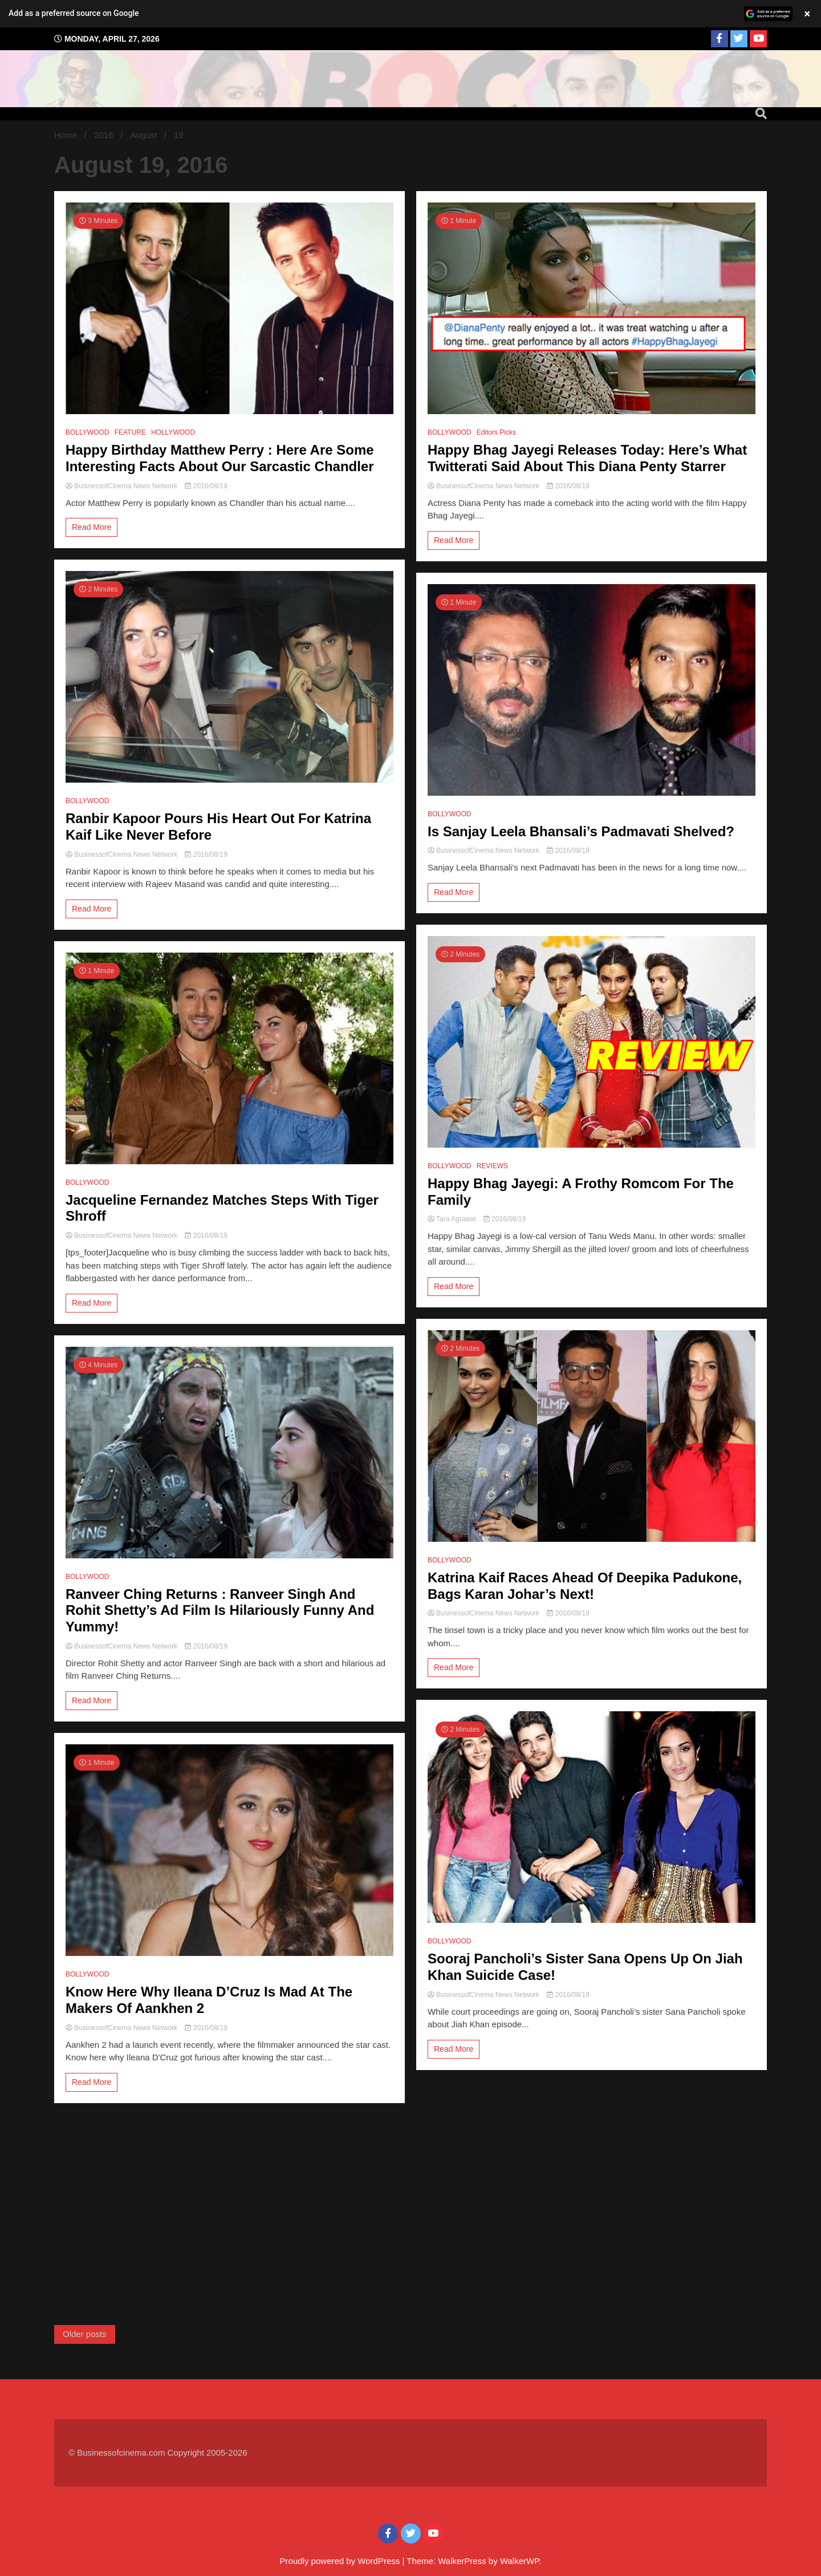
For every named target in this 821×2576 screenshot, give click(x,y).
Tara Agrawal (453, 1219)
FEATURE (130, 432)
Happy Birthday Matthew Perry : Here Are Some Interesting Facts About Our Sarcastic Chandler (220, 458)
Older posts (85, 2334)
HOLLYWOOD (173, 432)
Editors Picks (496, 432)
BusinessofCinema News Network (122, 486)
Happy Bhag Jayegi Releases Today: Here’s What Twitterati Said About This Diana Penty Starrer (587, 458)
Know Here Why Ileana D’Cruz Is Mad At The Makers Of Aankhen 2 (209, 2000)
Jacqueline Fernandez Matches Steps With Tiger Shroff (222, 1208)
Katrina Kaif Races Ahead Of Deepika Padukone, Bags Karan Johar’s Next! (585, 1586)
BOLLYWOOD (87, 432)
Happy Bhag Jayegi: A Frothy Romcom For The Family (581, 1192)
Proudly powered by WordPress (341, 2561)
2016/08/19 (206, 486)
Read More (91, 527)
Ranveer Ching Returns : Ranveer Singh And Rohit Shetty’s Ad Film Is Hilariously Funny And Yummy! (220, 1610)
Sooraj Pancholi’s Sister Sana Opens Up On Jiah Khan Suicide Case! (585, 1967)
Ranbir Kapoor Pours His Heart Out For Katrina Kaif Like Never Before (218, 827)
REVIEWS (492, 1166)
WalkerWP (519, 2561)
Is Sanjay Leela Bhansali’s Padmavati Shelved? (581, 831)
